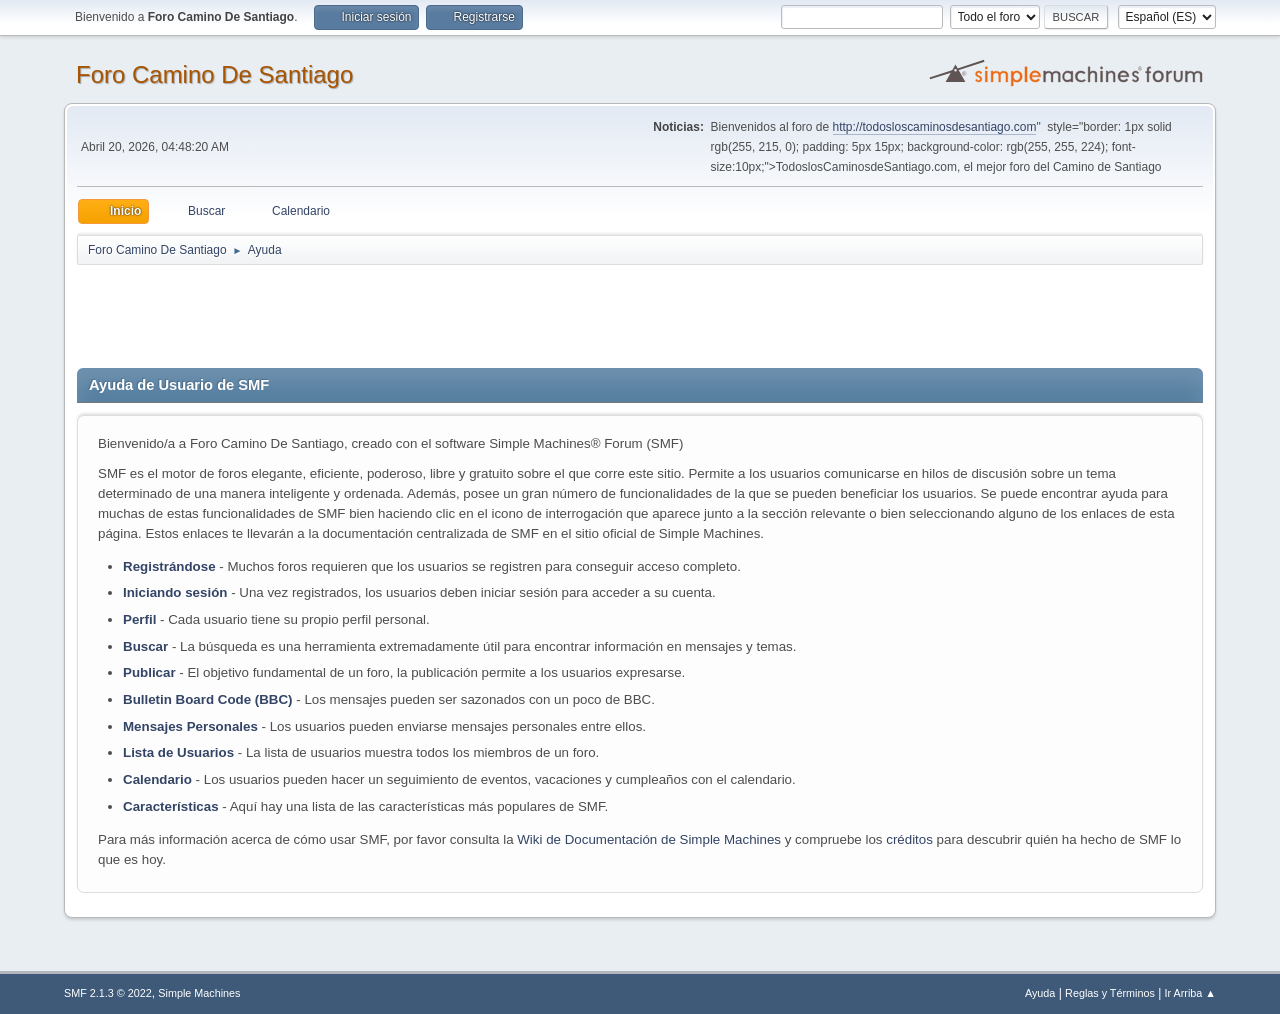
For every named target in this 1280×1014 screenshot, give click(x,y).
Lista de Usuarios (178, 752)
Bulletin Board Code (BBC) (209, 699)
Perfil (139, 619)
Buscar (145, 646)
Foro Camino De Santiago (214, 74)
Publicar (149, 672)
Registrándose (169, 566)
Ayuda (1040, 993)
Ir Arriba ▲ (1190, 993)
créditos (909, 839)
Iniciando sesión (175, 592)
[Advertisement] (429, 312)
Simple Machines (199, 993)
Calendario (157, 779)
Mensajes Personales (190, 726)
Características (171, 806)
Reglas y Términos (1110, 993)
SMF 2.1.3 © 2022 (108, 993)
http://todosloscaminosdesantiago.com (935, 127)
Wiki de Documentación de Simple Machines (649, 839)
